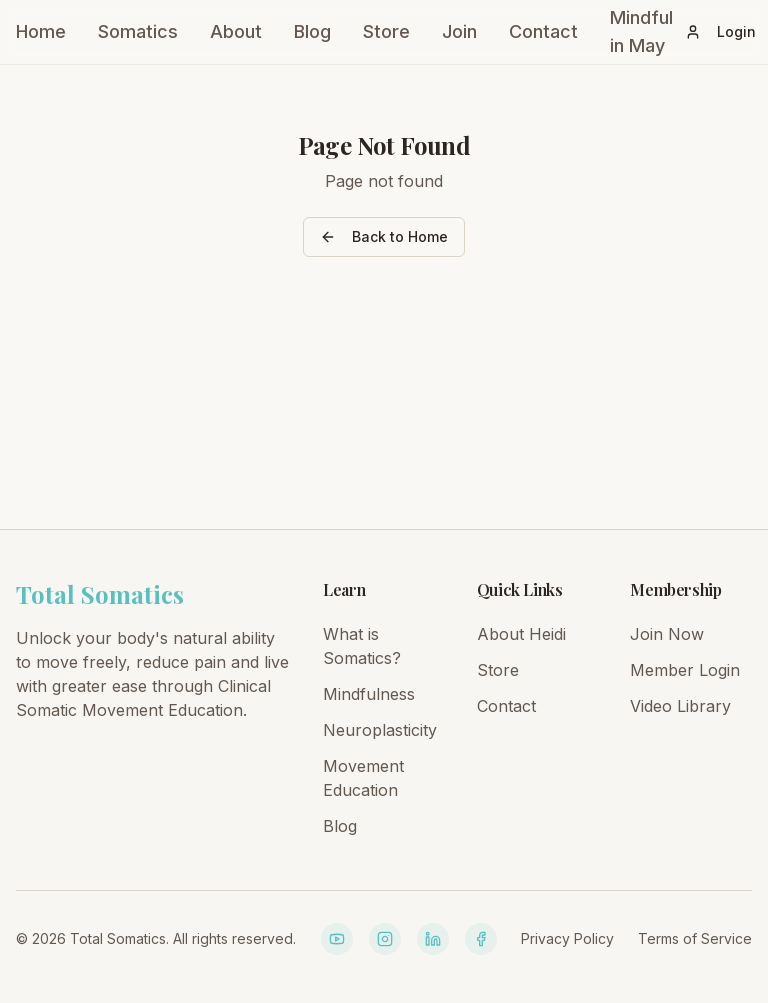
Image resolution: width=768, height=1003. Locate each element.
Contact (543, 31)
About (236, 31)
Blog (312, 31)
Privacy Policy (567, 938)
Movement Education (363, 778)
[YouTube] (337, 939)
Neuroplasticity (380, 730)
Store (386, 31)
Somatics (138, 31)
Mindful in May (641, 31)
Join (459, 31)
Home (41, 31)
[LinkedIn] (433, 939)
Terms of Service (695, 938)
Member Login (685, 670)
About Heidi (521, 634)
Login (720, 31)
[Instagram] (385, 939)
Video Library (680, 706)
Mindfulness (369, 694)
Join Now (667, 634)
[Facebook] (481, 939)
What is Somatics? (362, 646)
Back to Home (384, 236)
